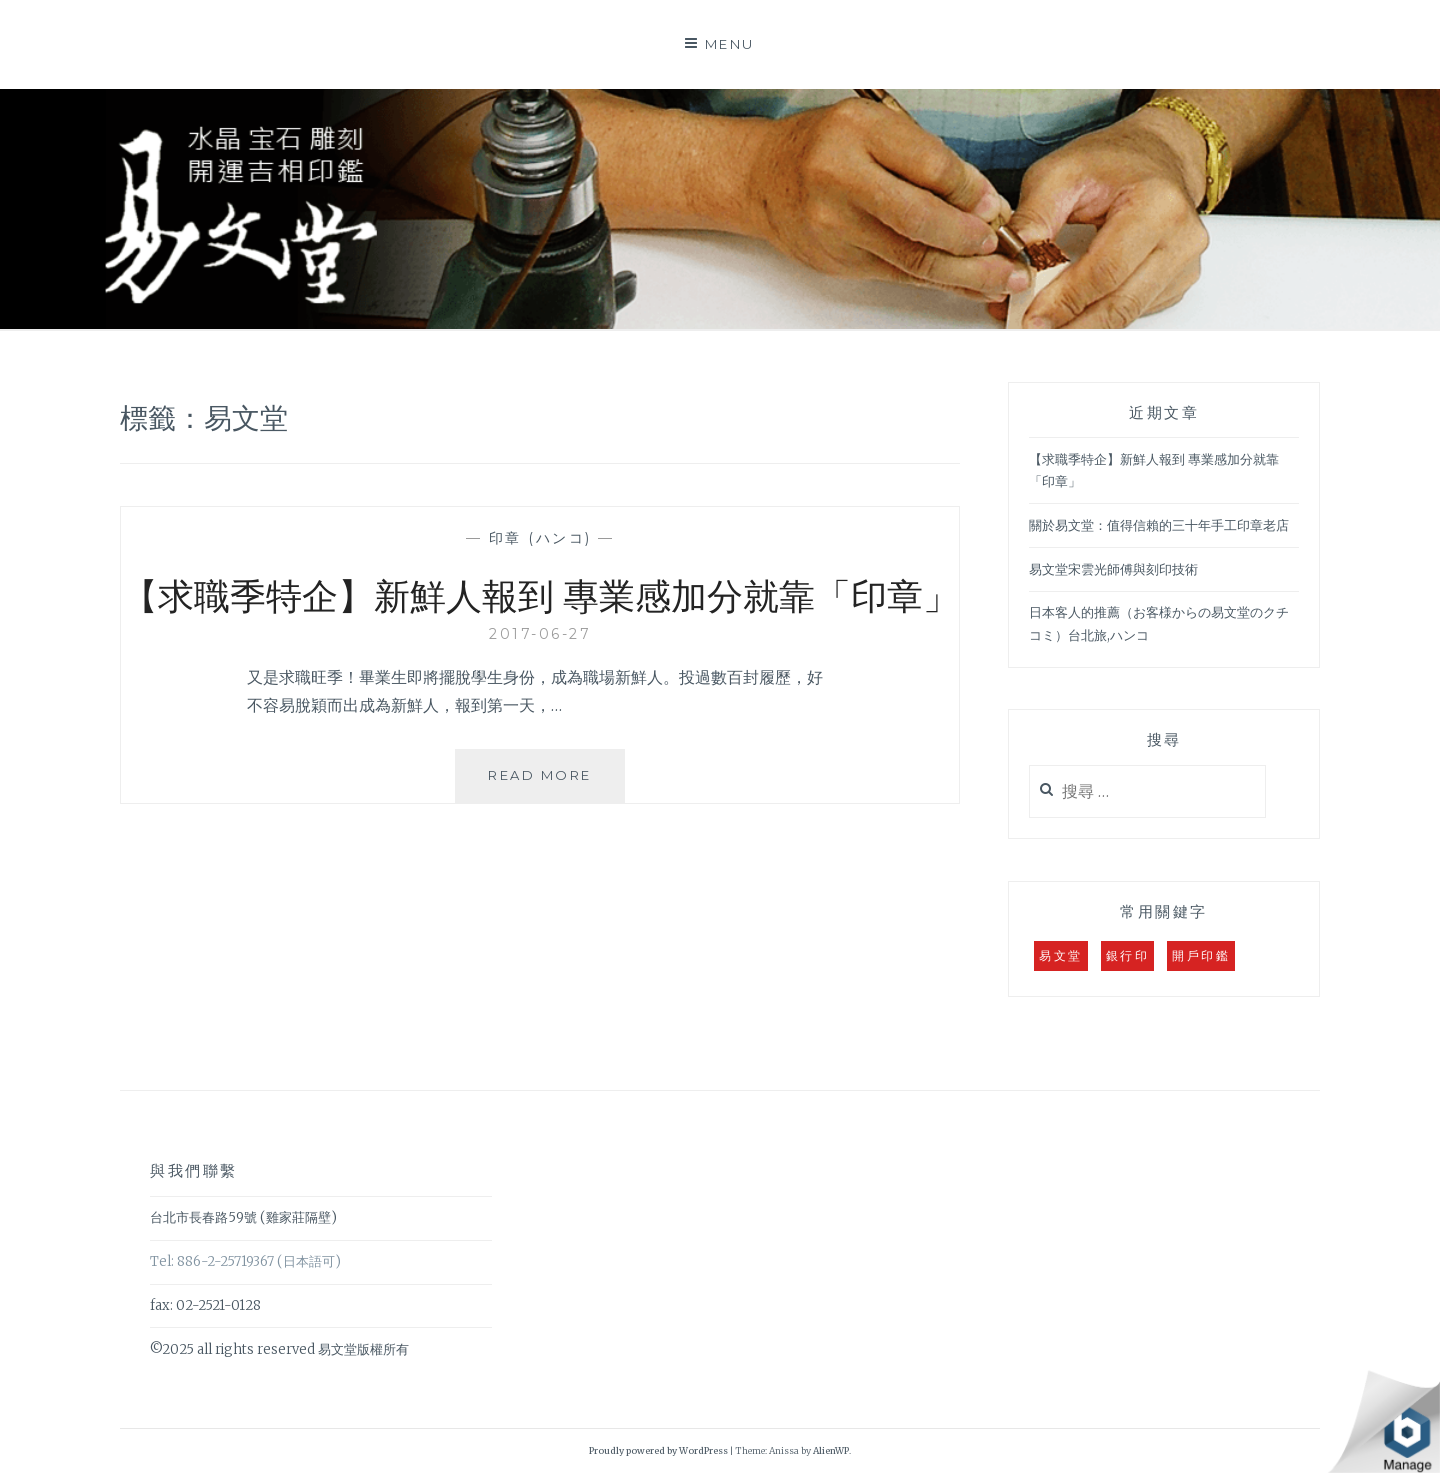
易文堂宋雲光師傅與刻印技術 (1113, 569)
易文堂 (1061, 955)
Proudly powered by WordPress (658, 1450)
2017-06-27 (540, 634)
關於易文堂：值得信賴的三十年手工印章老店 (1159, 525)
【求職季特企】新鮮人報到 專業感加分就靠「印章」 (540, 594)
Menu (730, 44)
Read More (547, 783)
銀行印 (1128, 955)
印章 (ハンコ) (540, 538)
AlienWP (831, 1450)
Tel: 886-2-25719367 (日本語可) (245, 1261)
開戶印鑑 (1201, 955)
